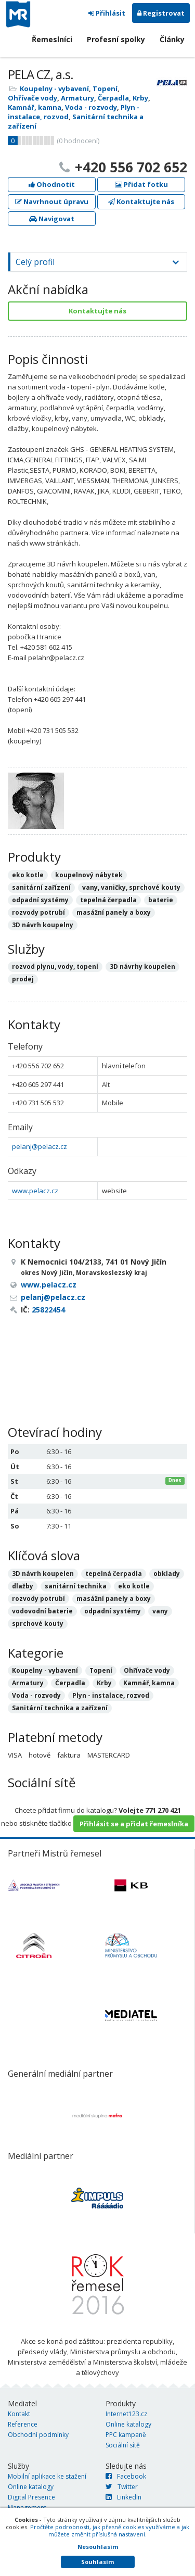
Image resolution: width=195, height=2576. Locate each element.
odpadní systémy (112, 1611)
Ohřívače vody (32, 98)
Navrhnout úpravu (51, 201)
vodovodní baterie (42, 1611)
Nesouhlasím (97, 2546)
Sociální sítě (123, 2445)
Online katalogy (128, 2424)
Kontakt (19, 2413)
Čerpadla (113, 98)
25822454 (48, 1310)
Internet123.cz (126, 2413)
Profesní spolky (116, 39)
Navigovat (51, 218)
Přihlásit (106, 13)
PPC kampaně (126, 2434)
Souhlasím (97, 2562)
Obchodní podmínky (38, 2434)
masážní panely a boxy (113, 1598)
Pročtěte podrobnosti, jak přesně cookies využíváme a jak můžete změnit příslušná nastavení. (109, 2530)
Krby (140, 98)
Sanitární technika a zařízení (60, 1707)
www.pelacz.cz (35, 1190)
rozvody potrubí (38, 1598)
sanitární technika (76, 1586)
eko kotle (134, 1586)
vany (160, 1611)
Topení (105, 88)
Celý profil (35, 262)
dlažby (22, 1586)
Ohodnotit (52, 184)
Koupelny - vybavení (54, 88)
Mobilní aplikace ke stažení (47, 2476)
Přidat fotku (141, 184)
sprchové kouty (37, 1623)
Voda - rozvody (91, 107)
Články (172, 39)
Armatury (77, 98)
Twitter (122, 2486)
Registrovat (161, 13)
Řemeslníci (52, 39)
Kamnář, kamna (34, 107)
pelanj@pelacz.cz (39, 1146)
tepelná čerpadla (113, 1573)
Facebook (126, 2476)
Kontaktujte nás (141, 201)
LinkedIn (123, 2497)
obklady (166, 1573)
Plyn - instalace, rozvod (110, 1695)
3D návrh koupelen (43, 1573)
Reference (22, 2424)
